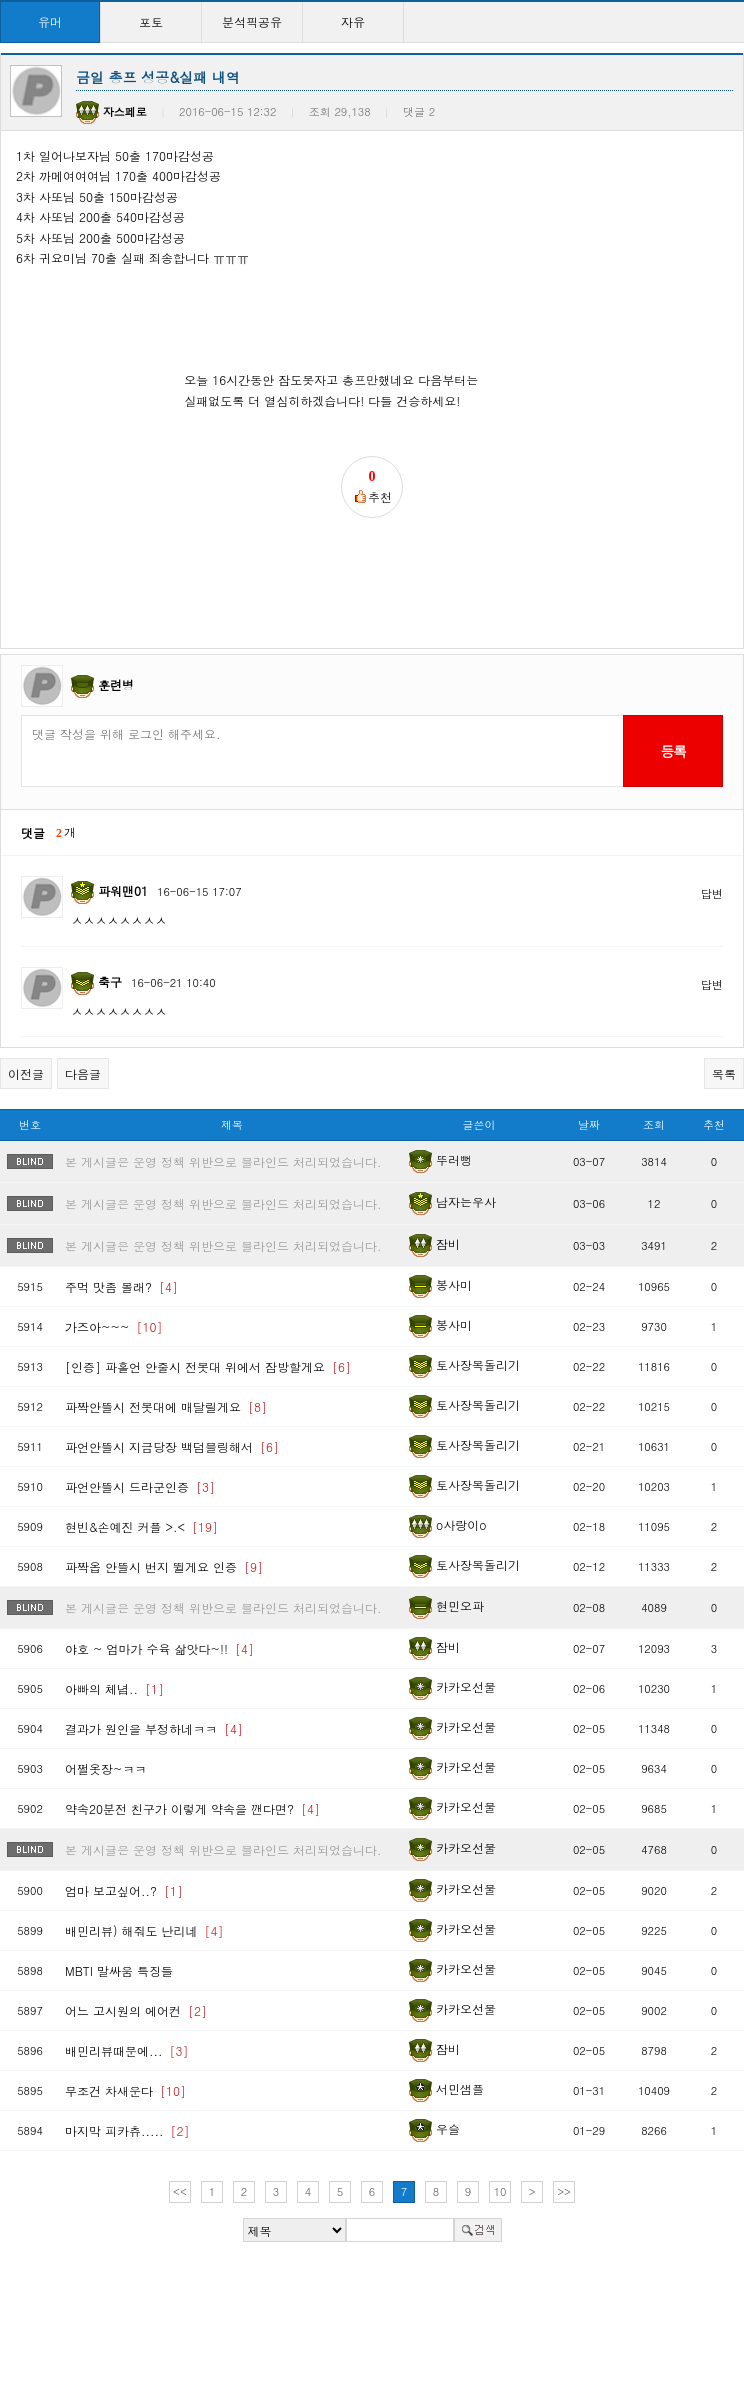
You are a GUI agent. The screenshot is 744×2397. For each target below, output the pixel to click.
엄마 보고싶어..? (124, 1890)
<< (180, 2191)
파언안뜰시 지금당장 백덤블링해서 (172, 1446)
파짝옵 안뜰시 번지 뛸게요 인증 (164, 1566)
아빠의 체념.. (114, 1688)
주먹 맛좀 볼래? (121, 1286)
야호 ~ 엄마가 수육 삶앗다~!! (159, 1648)
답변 (712, 893)
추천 (714, 1124)
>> (564, 2191)
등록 (672, 751)
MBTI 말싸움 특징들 (119, 1970)
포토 (151, 21)
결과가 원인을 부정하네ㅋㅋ (154, 1728)
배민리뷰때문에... (127, 2050)
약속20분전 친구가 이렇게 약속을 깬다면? (192, 1808)
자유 (353, 21)
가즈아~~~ (113, 1326)
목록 (724, 1073)
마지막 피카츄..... (127, 2130)
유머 (50, 21)
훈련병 (116, 684)
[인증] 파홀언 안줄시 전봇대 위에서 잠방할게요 (208, 1366)
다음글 (83, 1073)
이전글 (26, 1073)
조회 (654, 1124)
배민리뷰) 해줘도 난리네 (144, 1930)
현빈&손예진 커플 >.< (141, 1526)
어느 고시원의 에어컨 (136, 2010)
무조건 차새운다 (125, 2090)
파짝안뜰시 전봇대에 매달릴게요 (166, 1406)
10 (500, 2191)
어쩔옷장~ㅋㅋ (106, 1768)
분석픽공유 (252, 21)
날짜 (589, 1124)
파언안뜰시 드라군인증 (140, 1486)
